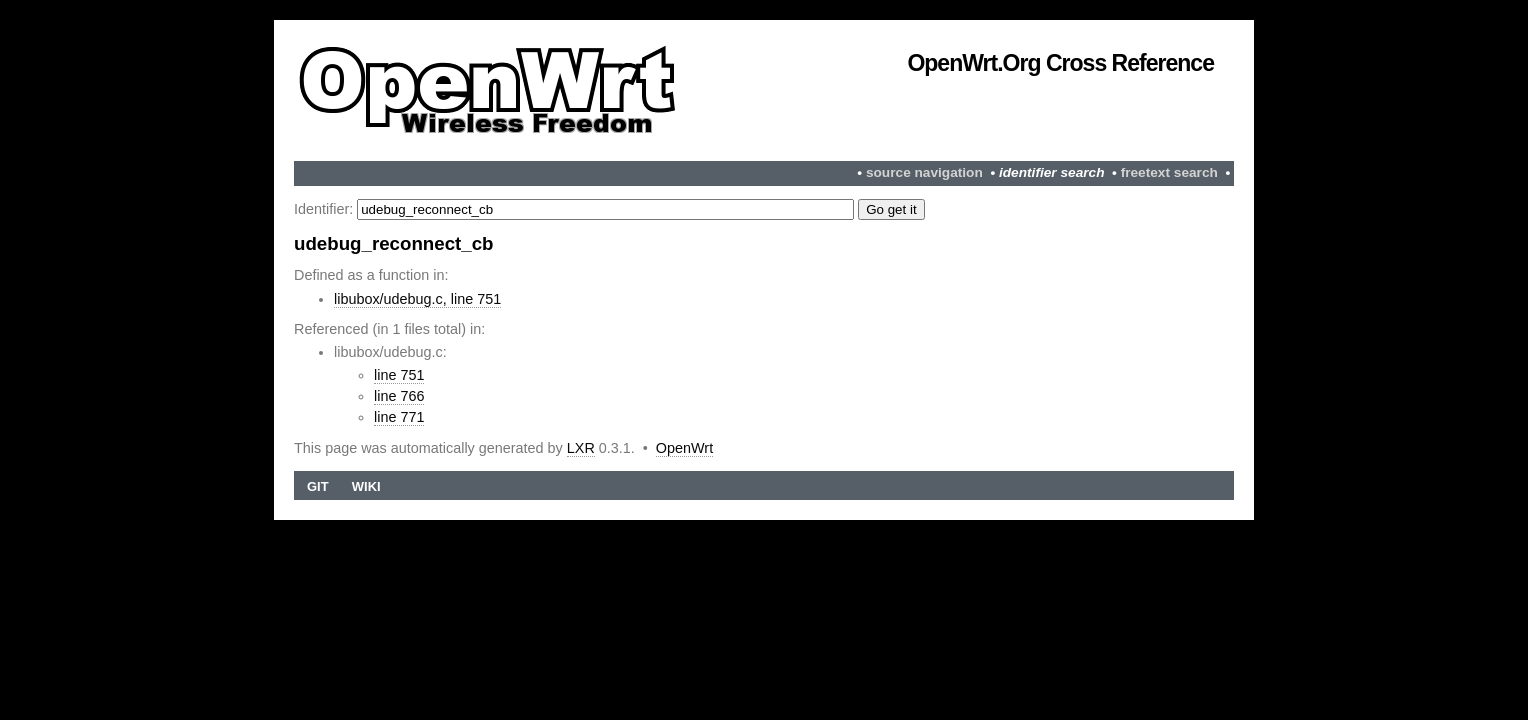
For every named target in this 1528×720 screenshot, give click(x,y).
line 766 (399, 396)
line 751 (399, 375)
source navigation (924, 172)
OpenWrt (684, 448)
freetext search (1169, 172)
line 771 (399, 417)
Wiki (366, 486)
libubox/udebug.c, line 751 (417, 299)
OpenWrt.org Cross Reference (1060, 63)
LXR (581, 448)
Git (318, 486)
